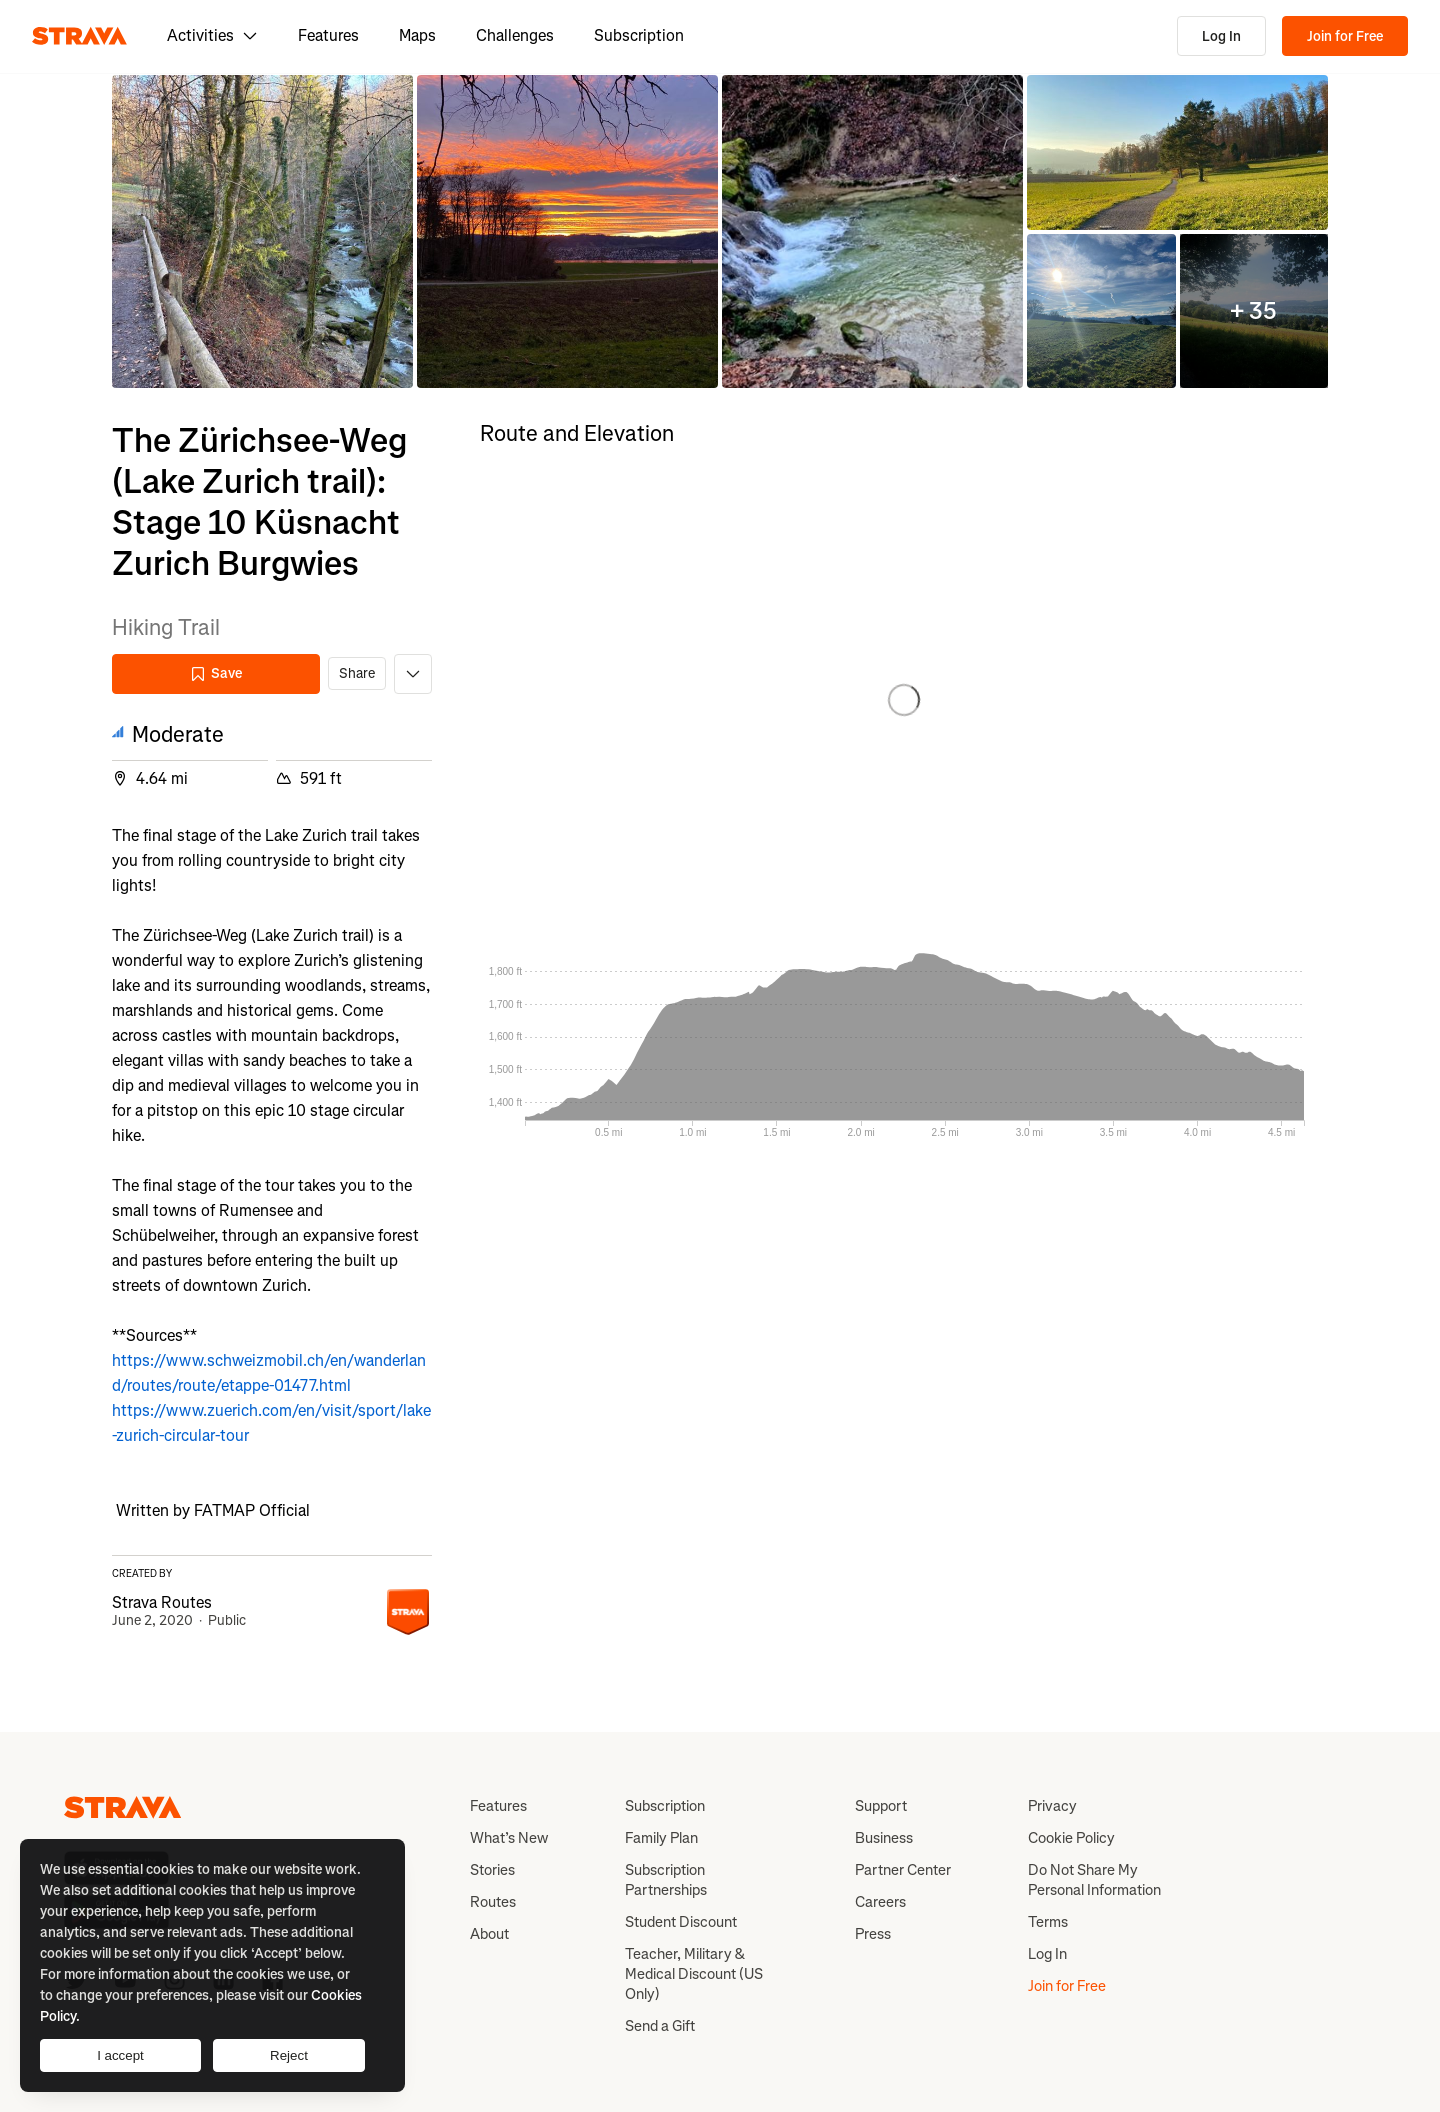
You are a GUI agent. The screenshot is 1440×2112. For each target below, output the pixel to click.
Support (881, 1806)
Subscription (639, 35)
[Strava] (79, 36)
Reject (289, 2055)
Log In (1221, 36)
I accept (120, 2055)
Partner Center (903, 1870)
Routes (493, 1902)
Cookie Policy (1071, 1838)
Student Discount (681, 1922)
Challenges (515, 35)
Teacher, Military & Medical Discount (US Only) (694, 1974)
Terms (1048, 1922)
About (489, 1934)
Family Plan (661, 1838)
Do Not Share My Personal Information (1094, 1880)
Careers (880, 1902)
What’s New (509, 1838)
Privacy (1052, 1806)
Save (216, 673)
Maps (417, 35)
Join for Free (1345, 36)
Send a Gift (660, 2026)
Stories (492, 1870)
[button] (262, 231)
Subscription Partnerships (666, 1880)
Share (357, 673)
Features (328, 35)
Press (873, 1934)
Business (884, 1838)
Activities (212, 35)
